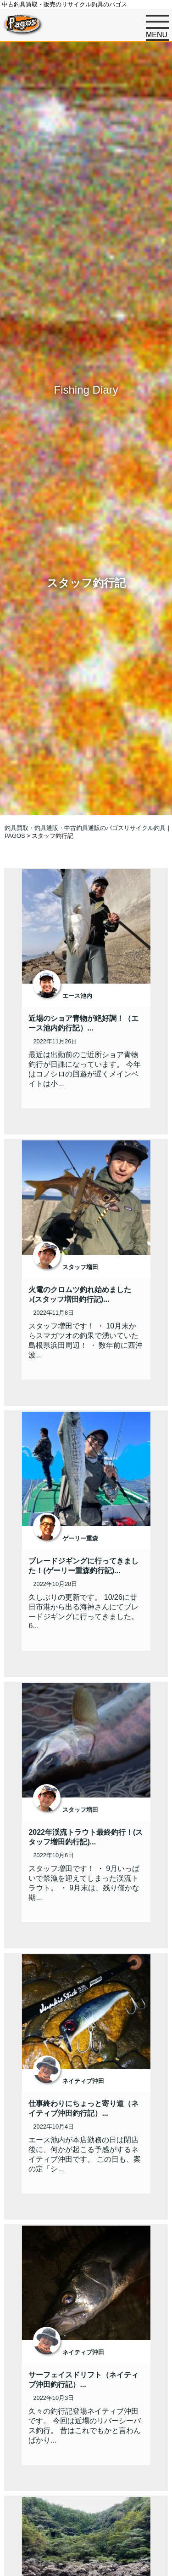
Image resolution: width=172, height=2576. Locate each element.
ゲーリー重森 (80, 1538)
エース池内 (77, 995)
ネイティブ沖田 (83, 2081)
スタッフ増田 (80, 1267)
